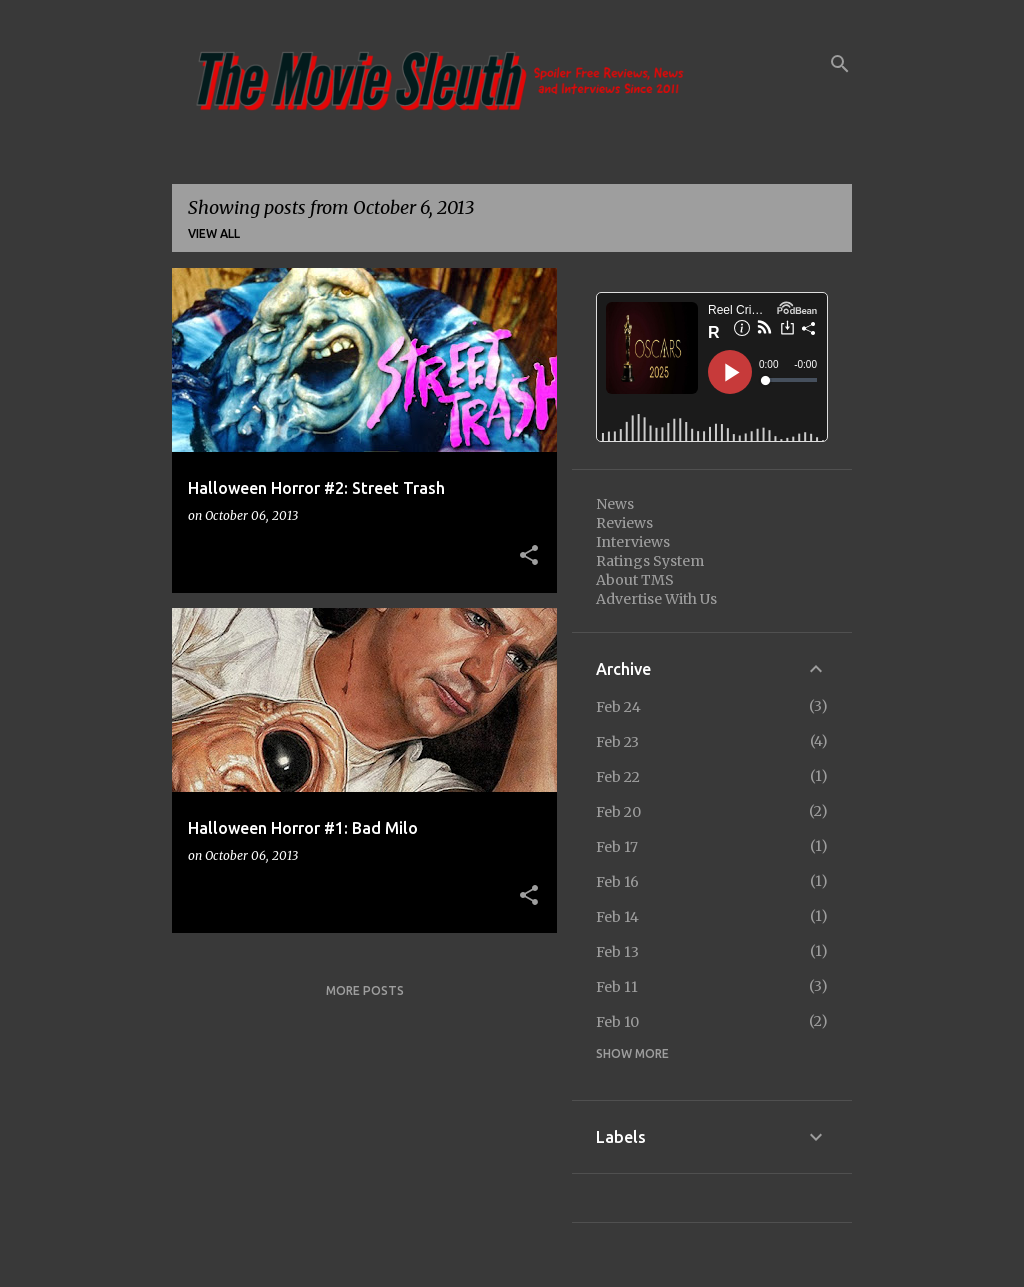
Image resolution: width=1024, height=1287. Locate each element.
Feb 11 (617, 987)
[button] (529, 556)
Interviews (633, 542)
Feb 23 (617, 742)
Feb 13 (617, 952)
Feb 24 (618, 707)
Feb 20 (618, 812)
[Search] (840, 64)
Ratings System (650, 561)
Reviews (624, 523)
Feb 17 (617, 847)
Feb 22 (618, 777)
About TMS (635, 580)
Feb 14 (617, 917)
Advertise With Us (656, 599)
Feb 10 (617, 1022)
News (615, 504)
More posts (365, 990)
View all (214, 233)
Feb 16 (617, 882)
